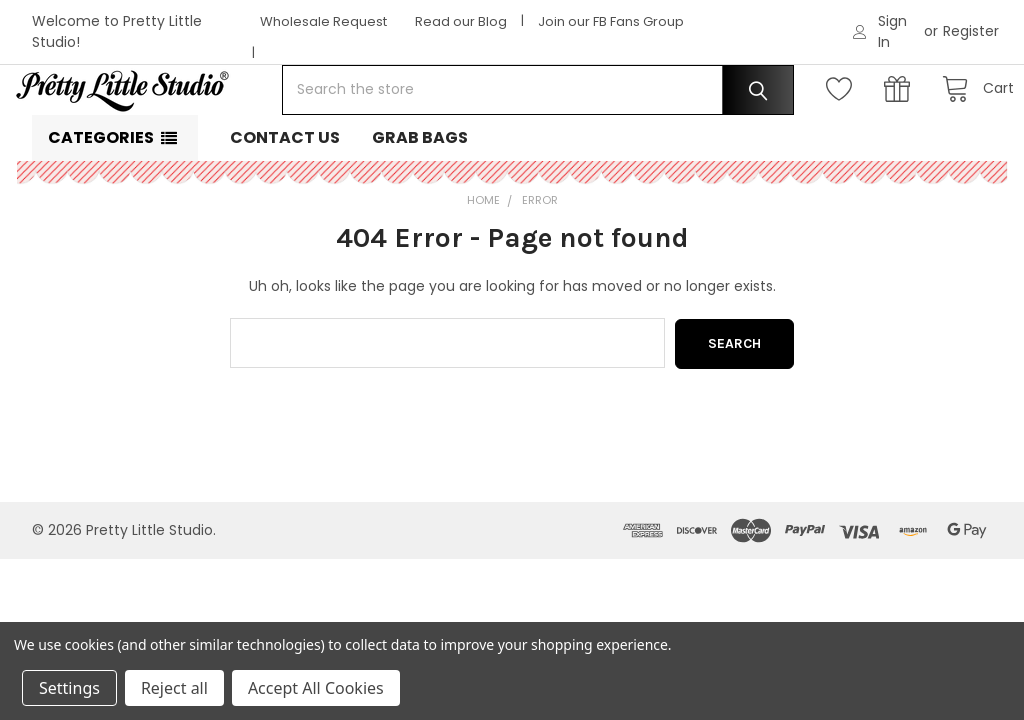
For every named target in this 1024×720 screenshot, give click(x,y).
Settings (69, 688)
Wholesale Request (323, 21)
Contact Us (285, 201)
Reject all (174, 688)
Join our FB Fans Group (611, 21)
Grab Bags (420, 201)
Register (971, 31)
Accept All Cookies (316, 688)
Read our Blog (461, 21)
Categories (101, 201)
